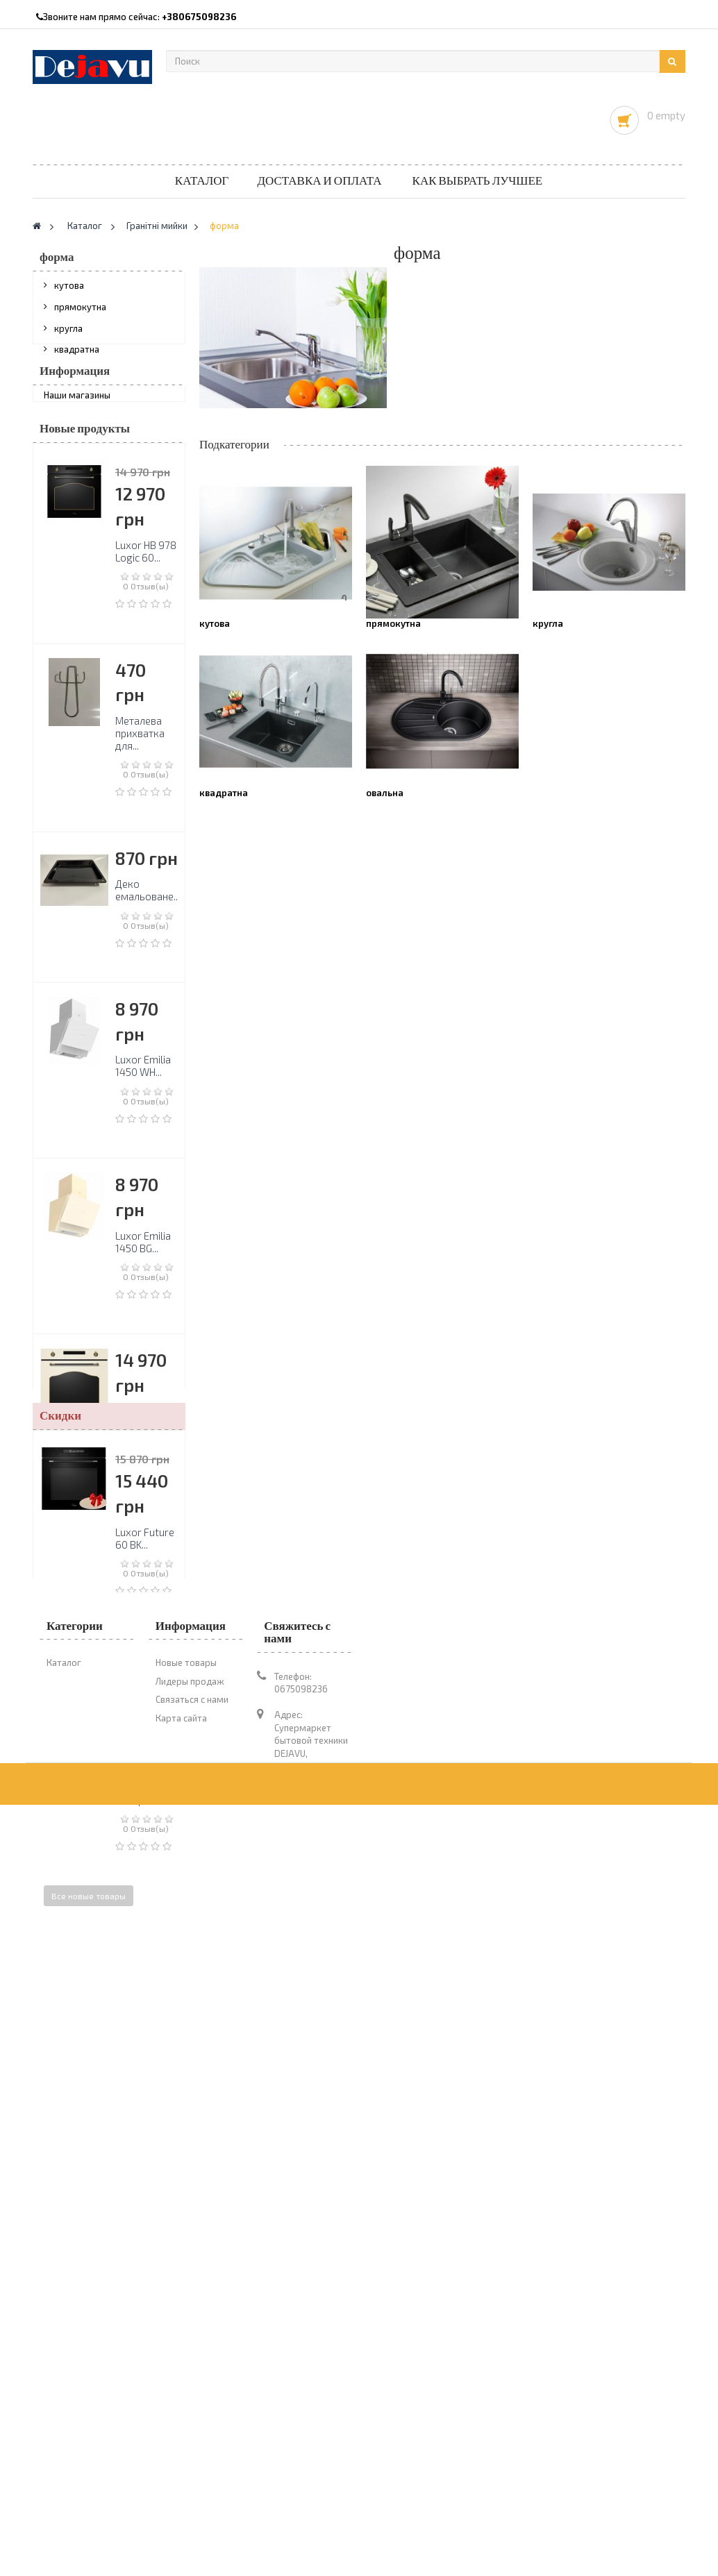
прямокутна (80, 313)
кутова (69, 292)
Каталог (202, 181)
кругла (68, 334)
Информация (75, 439)
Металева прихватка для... (140, 819)
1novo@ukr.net (286, 2503)
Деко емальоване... (147, 976)
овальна (71, 376)
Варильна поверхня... (141, 1879)
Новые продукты (85, 514)
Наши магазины (77, 470)
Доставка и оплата (319, 181)
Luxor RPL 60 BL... (145, 1704)
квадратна (76, 356)
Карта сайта (181, 2416)
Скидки (60, 2030)
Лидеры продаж (190, 2379)
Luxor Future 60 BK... (144, 2152)
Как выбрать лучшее (477, 181)
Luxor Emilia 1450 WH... (143, 1152)
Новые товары (186, 2361)
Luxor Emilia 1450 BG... (143, 1327)
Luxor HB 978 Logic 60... (145, 637)
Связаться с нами (192, 2398)
